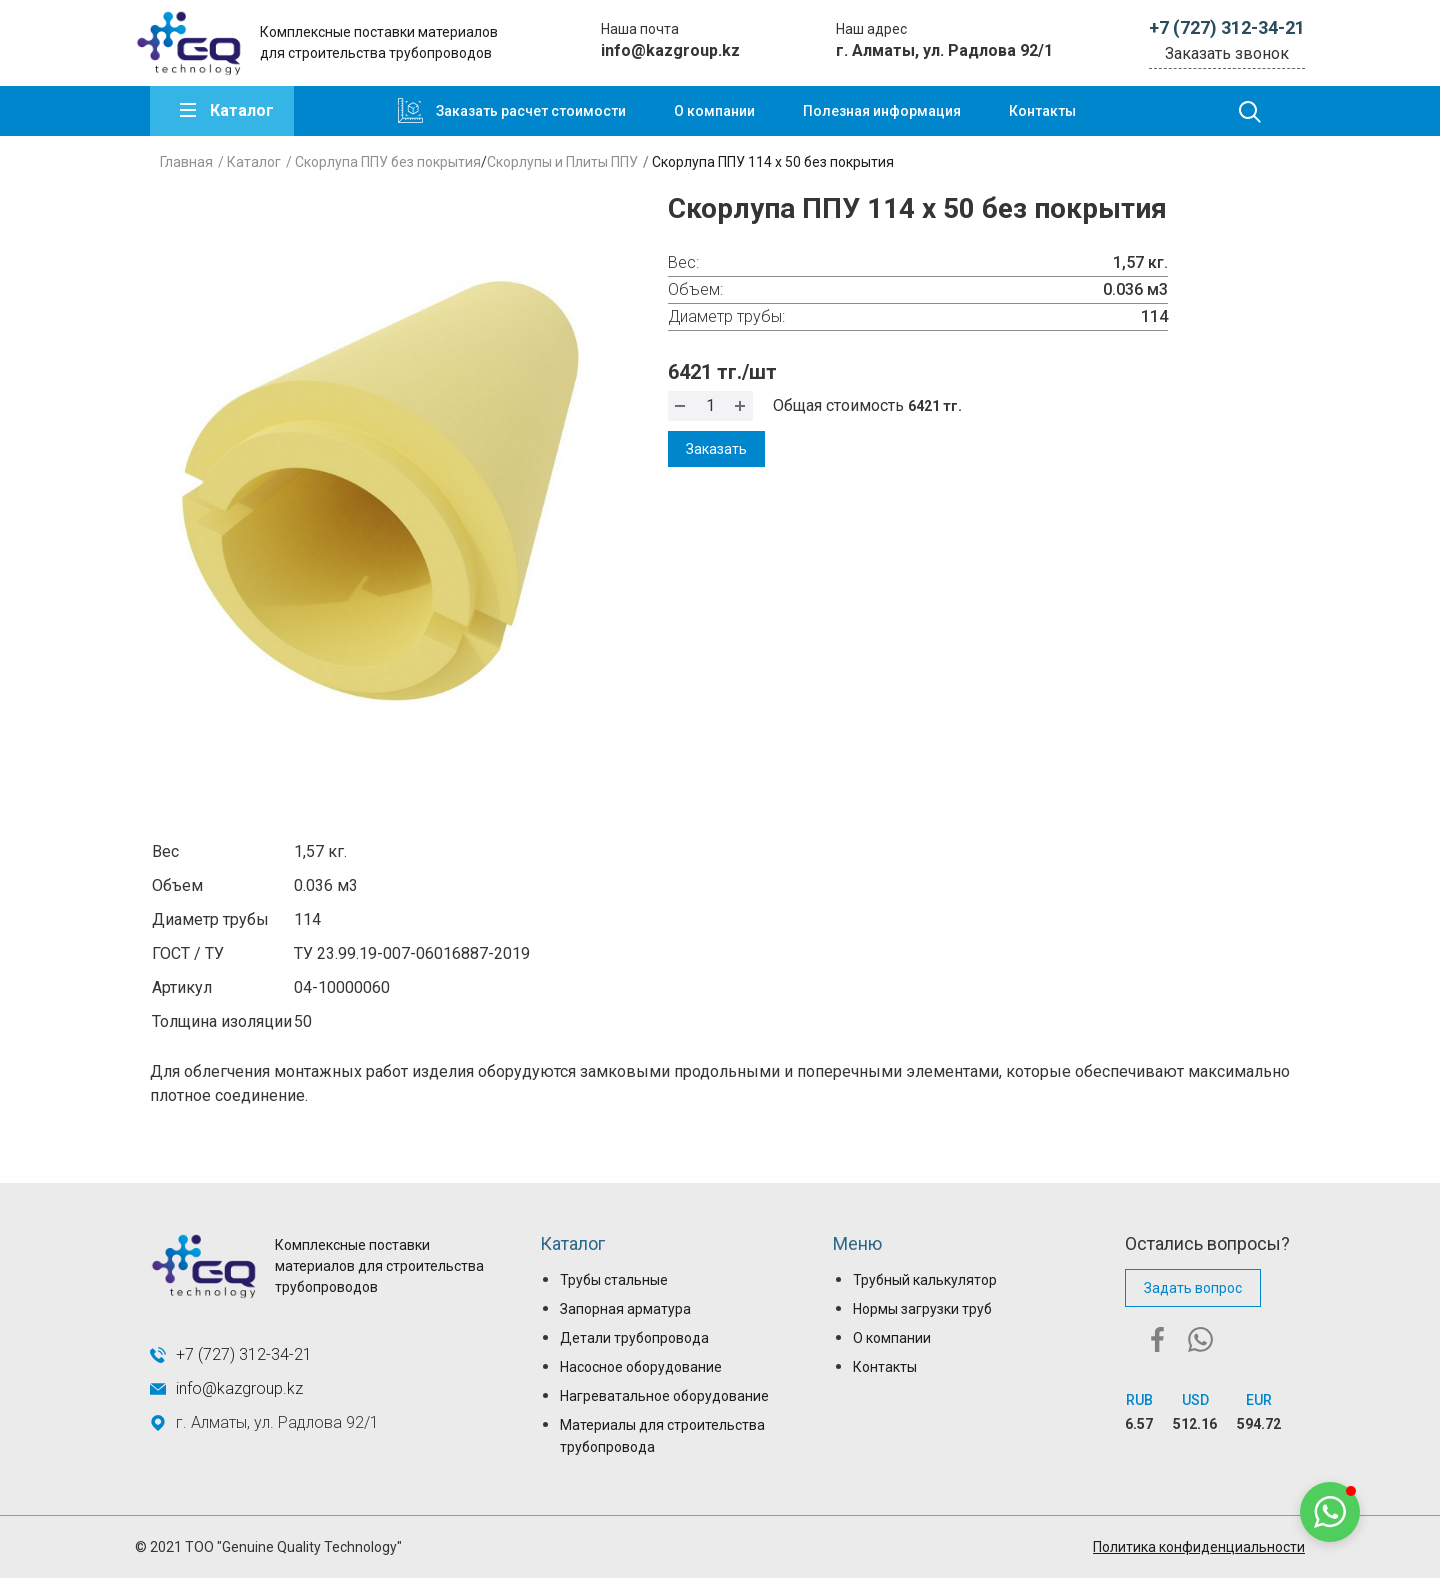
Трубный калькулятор (925, 1280)
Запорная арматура (625, 1309)
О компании (714, 111)
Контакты (1042, 111)
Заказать (716, 449)
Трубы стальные (614, 1280)
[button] (1330, 1512)
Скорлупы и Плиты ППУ (562, 162)
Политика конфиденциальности (1199, 1547)
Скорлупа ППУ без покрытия (388, 162)
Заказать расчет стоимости (531, 111)
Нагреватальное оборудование (664, 1396)
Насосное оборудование (641, 1367)
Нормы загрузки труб (922, 1309)
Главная (186, 162)
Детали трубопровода (634, 1338)
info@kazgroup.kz (670, 50)
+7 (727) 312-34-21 (1227, 27)
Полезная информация (882, 111)
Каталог (242, 110)
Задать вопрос (1193, 1288)
